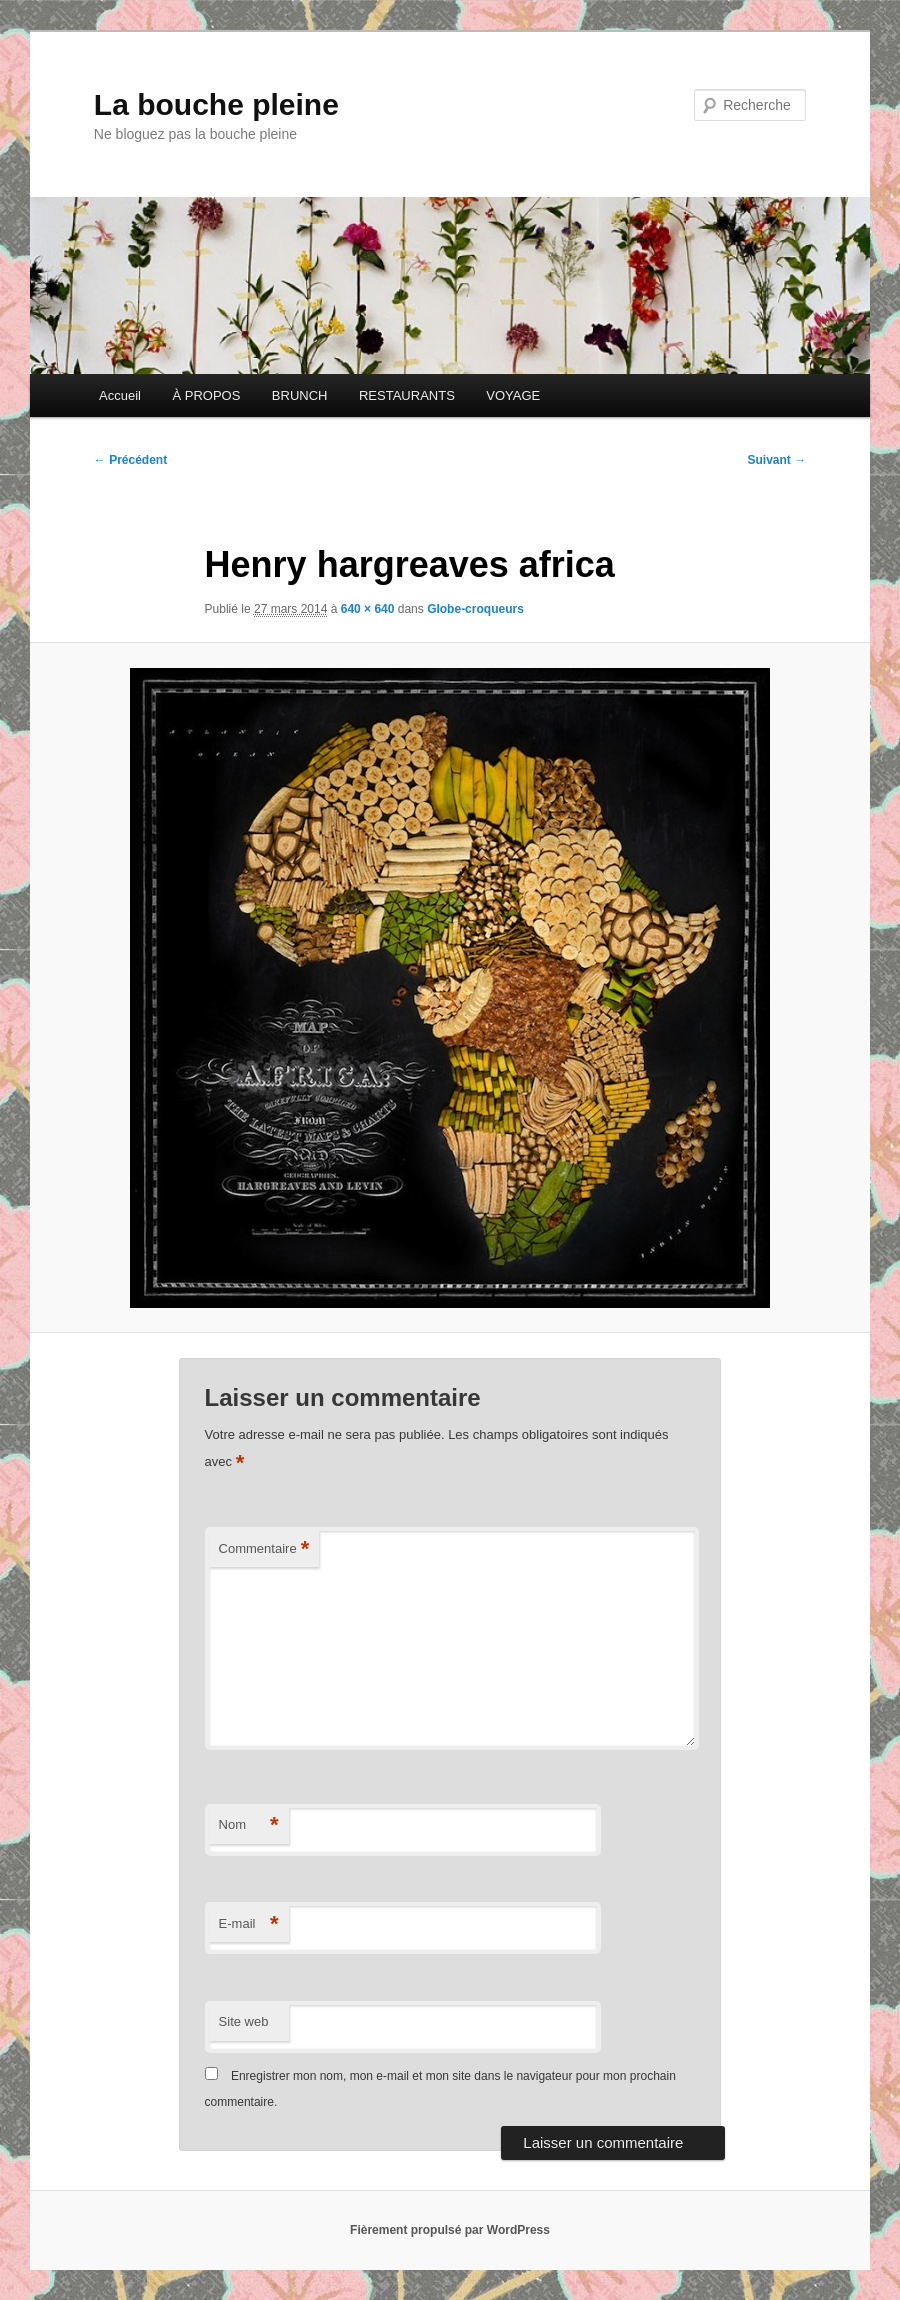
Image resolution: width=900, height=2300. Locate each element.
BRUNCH (300, 395)
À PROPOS (206, 395)
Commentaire (264, 1549)
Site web (244, 2021)
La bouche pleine (216, 104)
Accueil (120, 395)
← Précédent (130, 460)
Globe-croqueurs (475, 609)
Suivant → (776, 460)
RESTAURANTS (407, 395)
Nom (249, 1825)
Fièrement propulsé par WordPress (450, 2230)
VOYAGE (513, 395)
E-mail (249, 1924)
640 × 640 (368, 609)
